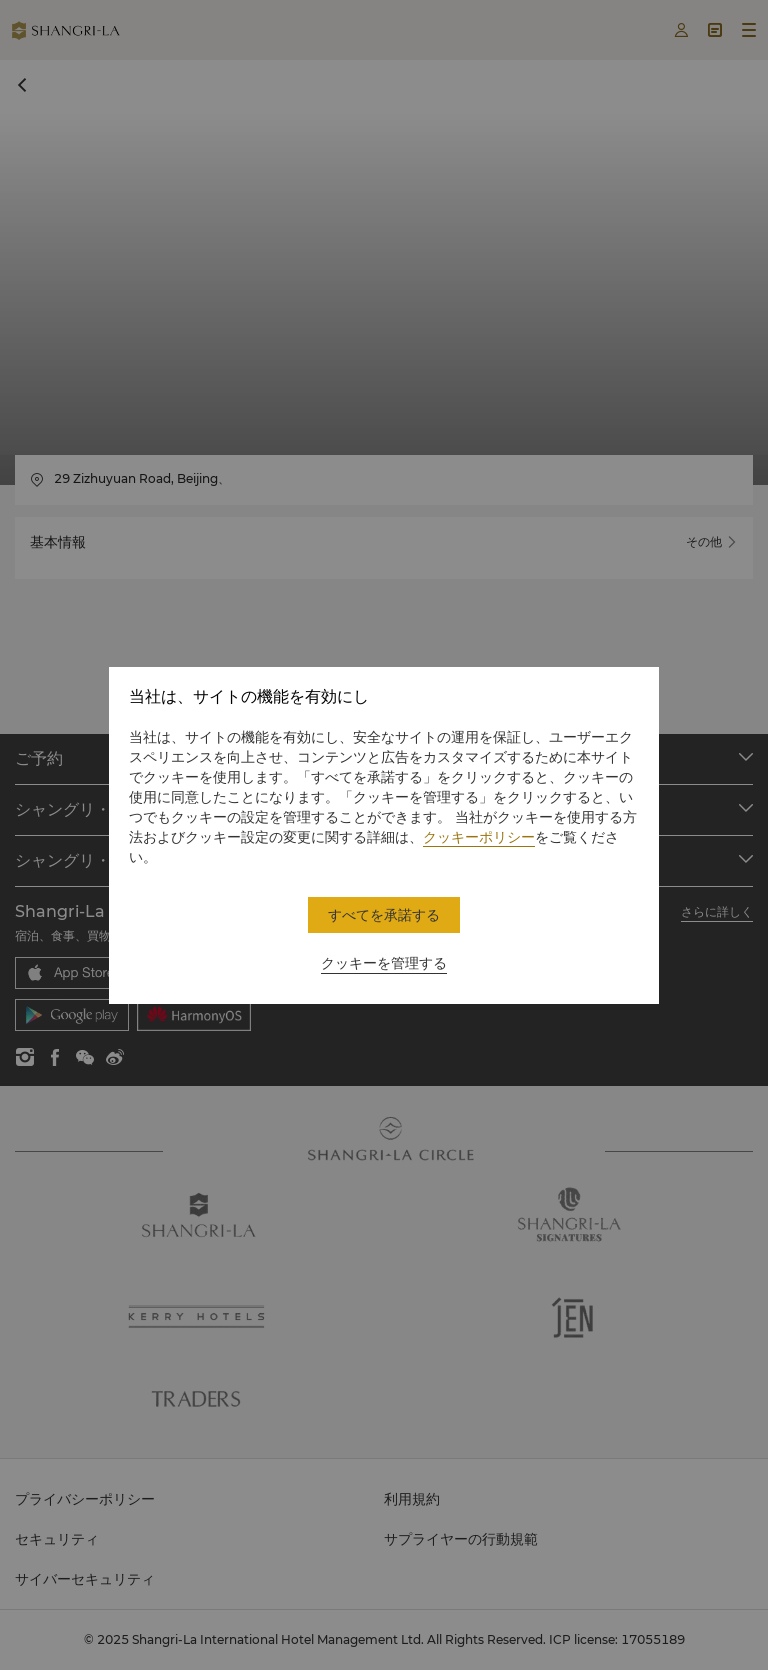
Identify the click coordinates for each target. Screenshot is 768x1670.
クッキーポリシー (479, 837)
